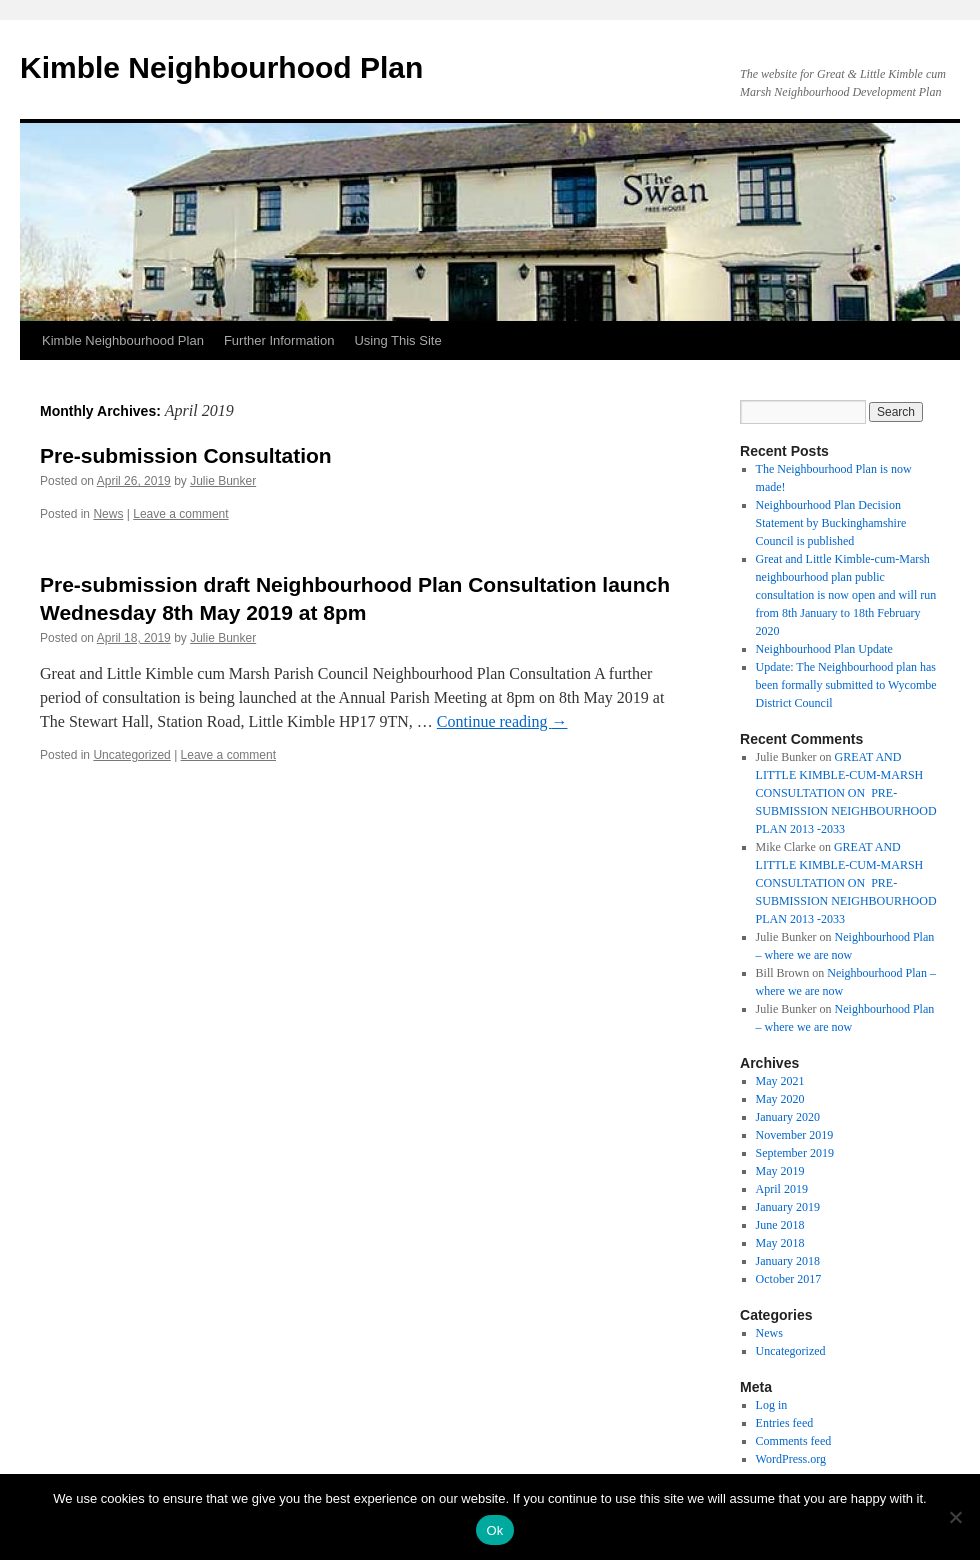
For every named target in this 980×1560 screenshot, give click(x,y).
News (108, 514)
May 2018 (780, 1243)
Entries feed (785, 1423)
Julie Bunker (223, 481)
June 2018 (780, 1225)
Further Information (279, 340)
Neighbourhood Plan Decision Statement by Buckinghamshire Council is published (831, 523)
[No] (955, 1517)
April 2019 (782, 1189)
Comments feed (794, 1441)
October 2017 (789, 1279)
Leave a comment (180, 514)
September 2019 (795, 1153)
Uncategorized (131, 755)
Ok (494, 1530)
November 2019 (795, 1135)
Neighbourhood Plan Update (824, 649)
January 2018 (788, 1261)
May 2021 (780, 1081)
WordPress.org (791, 1459)
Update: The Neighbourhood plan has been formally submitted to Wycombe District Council (846, 685)
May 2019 (780, 1171)
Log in (772, 1405)
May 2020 (780, 1099)
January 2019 (788, 1207)
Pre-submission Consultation (186, 455)
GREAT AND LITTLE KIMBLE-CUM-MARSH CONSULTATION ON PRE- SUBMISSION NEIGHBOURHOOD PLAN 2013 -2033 (846, 793)
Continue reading (502, 721)
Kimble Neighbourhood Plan (221, 67)
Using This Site (397, 340)
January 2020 (788, 1117)
